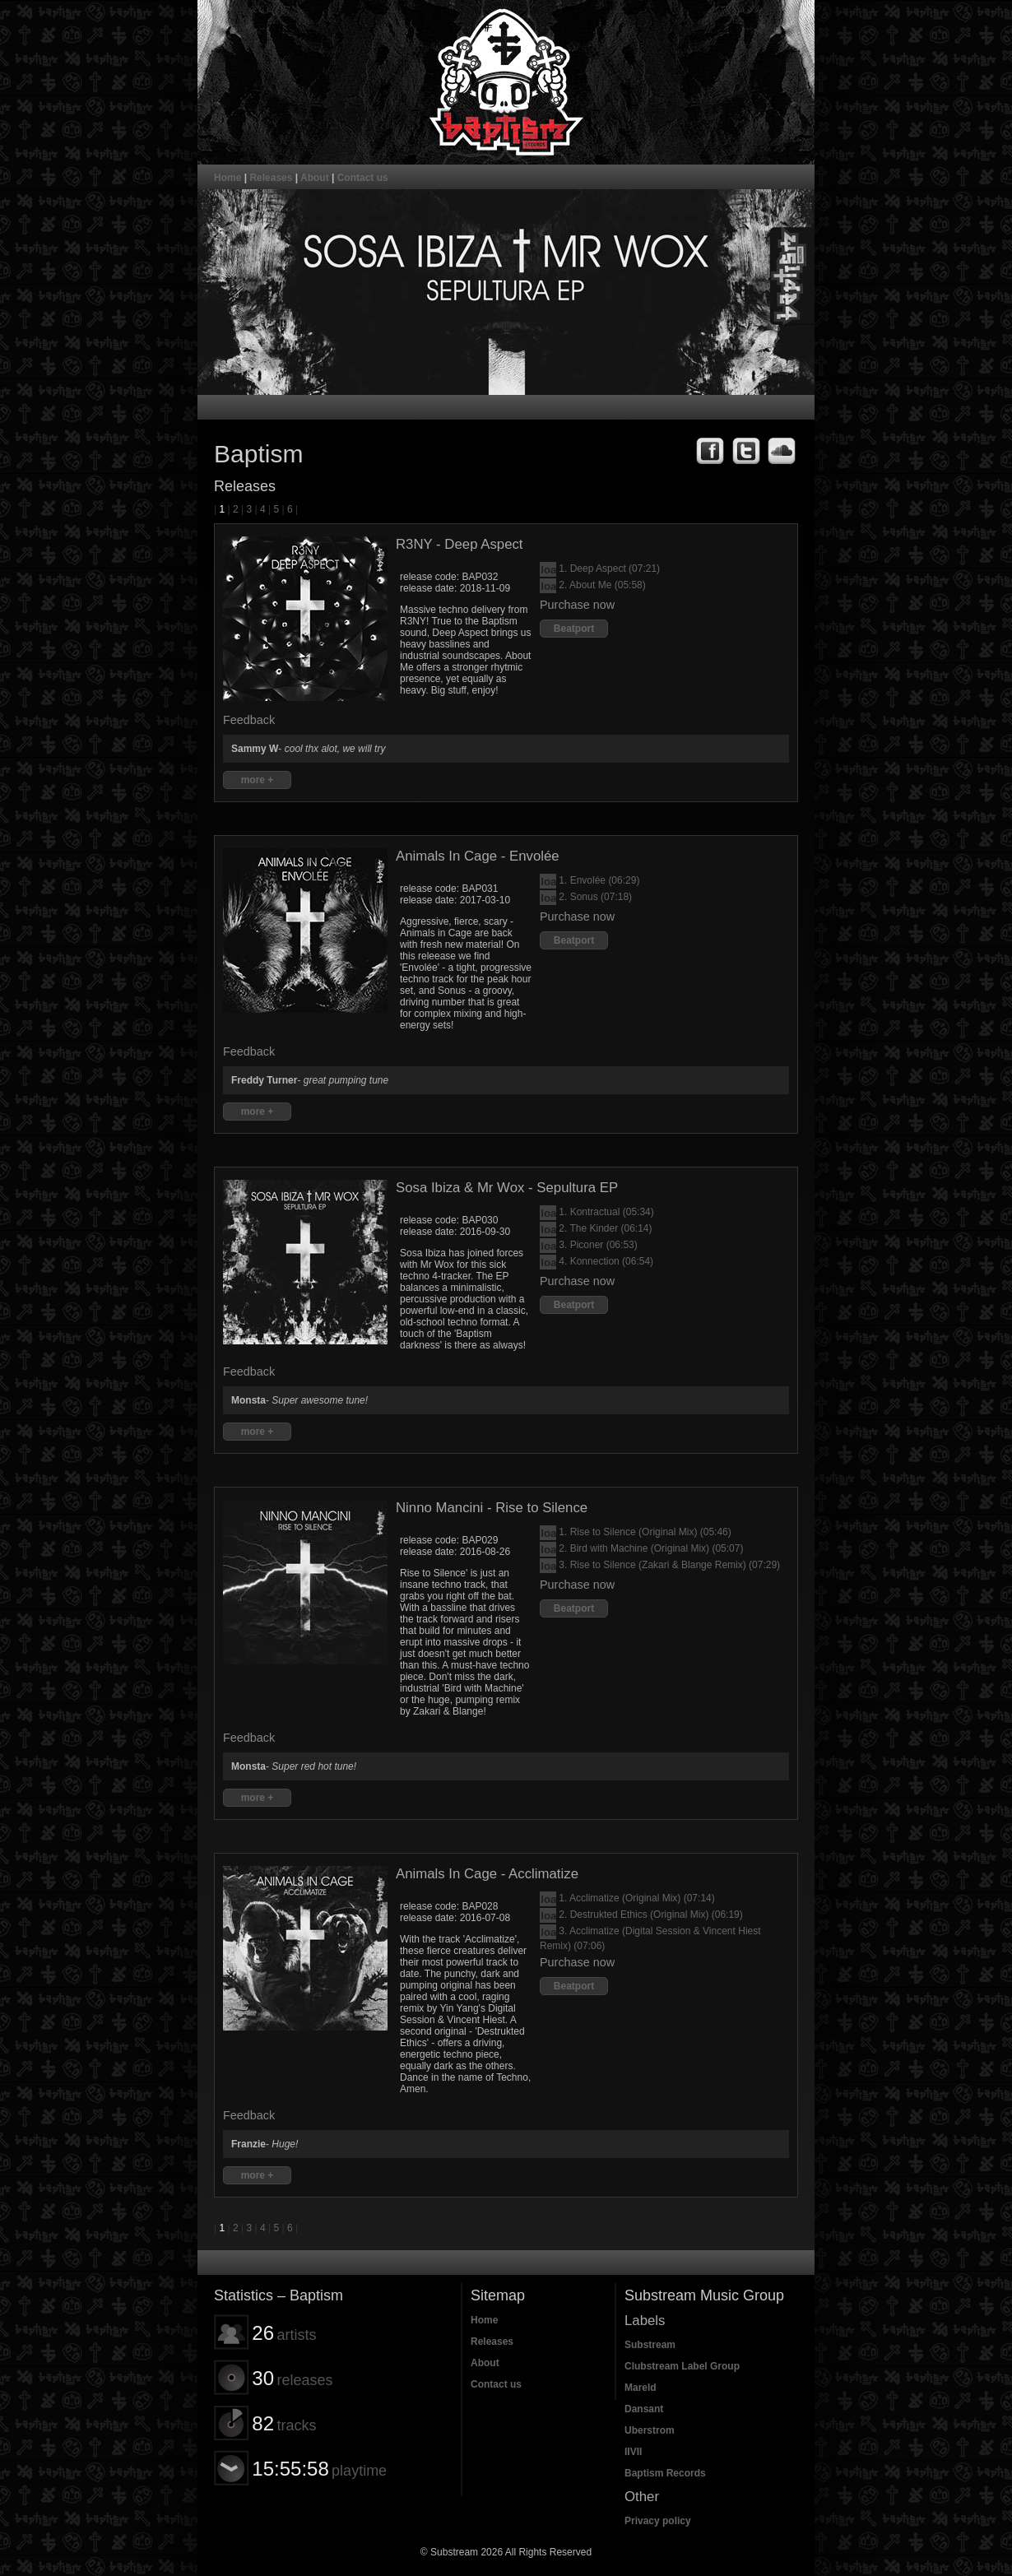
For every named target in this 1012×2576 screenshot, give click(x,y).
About (314, 177)
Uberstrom (649, 2430)
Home (227, 177)
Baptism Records (665, 2473)
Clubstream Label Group (682, 2366)
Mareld (640, 2387)
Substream (649, 2345)
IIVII (633, 2452)
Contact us (362, 177)
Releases (270, 177)
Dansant (643, 2409)
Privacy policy (657, 2521)
